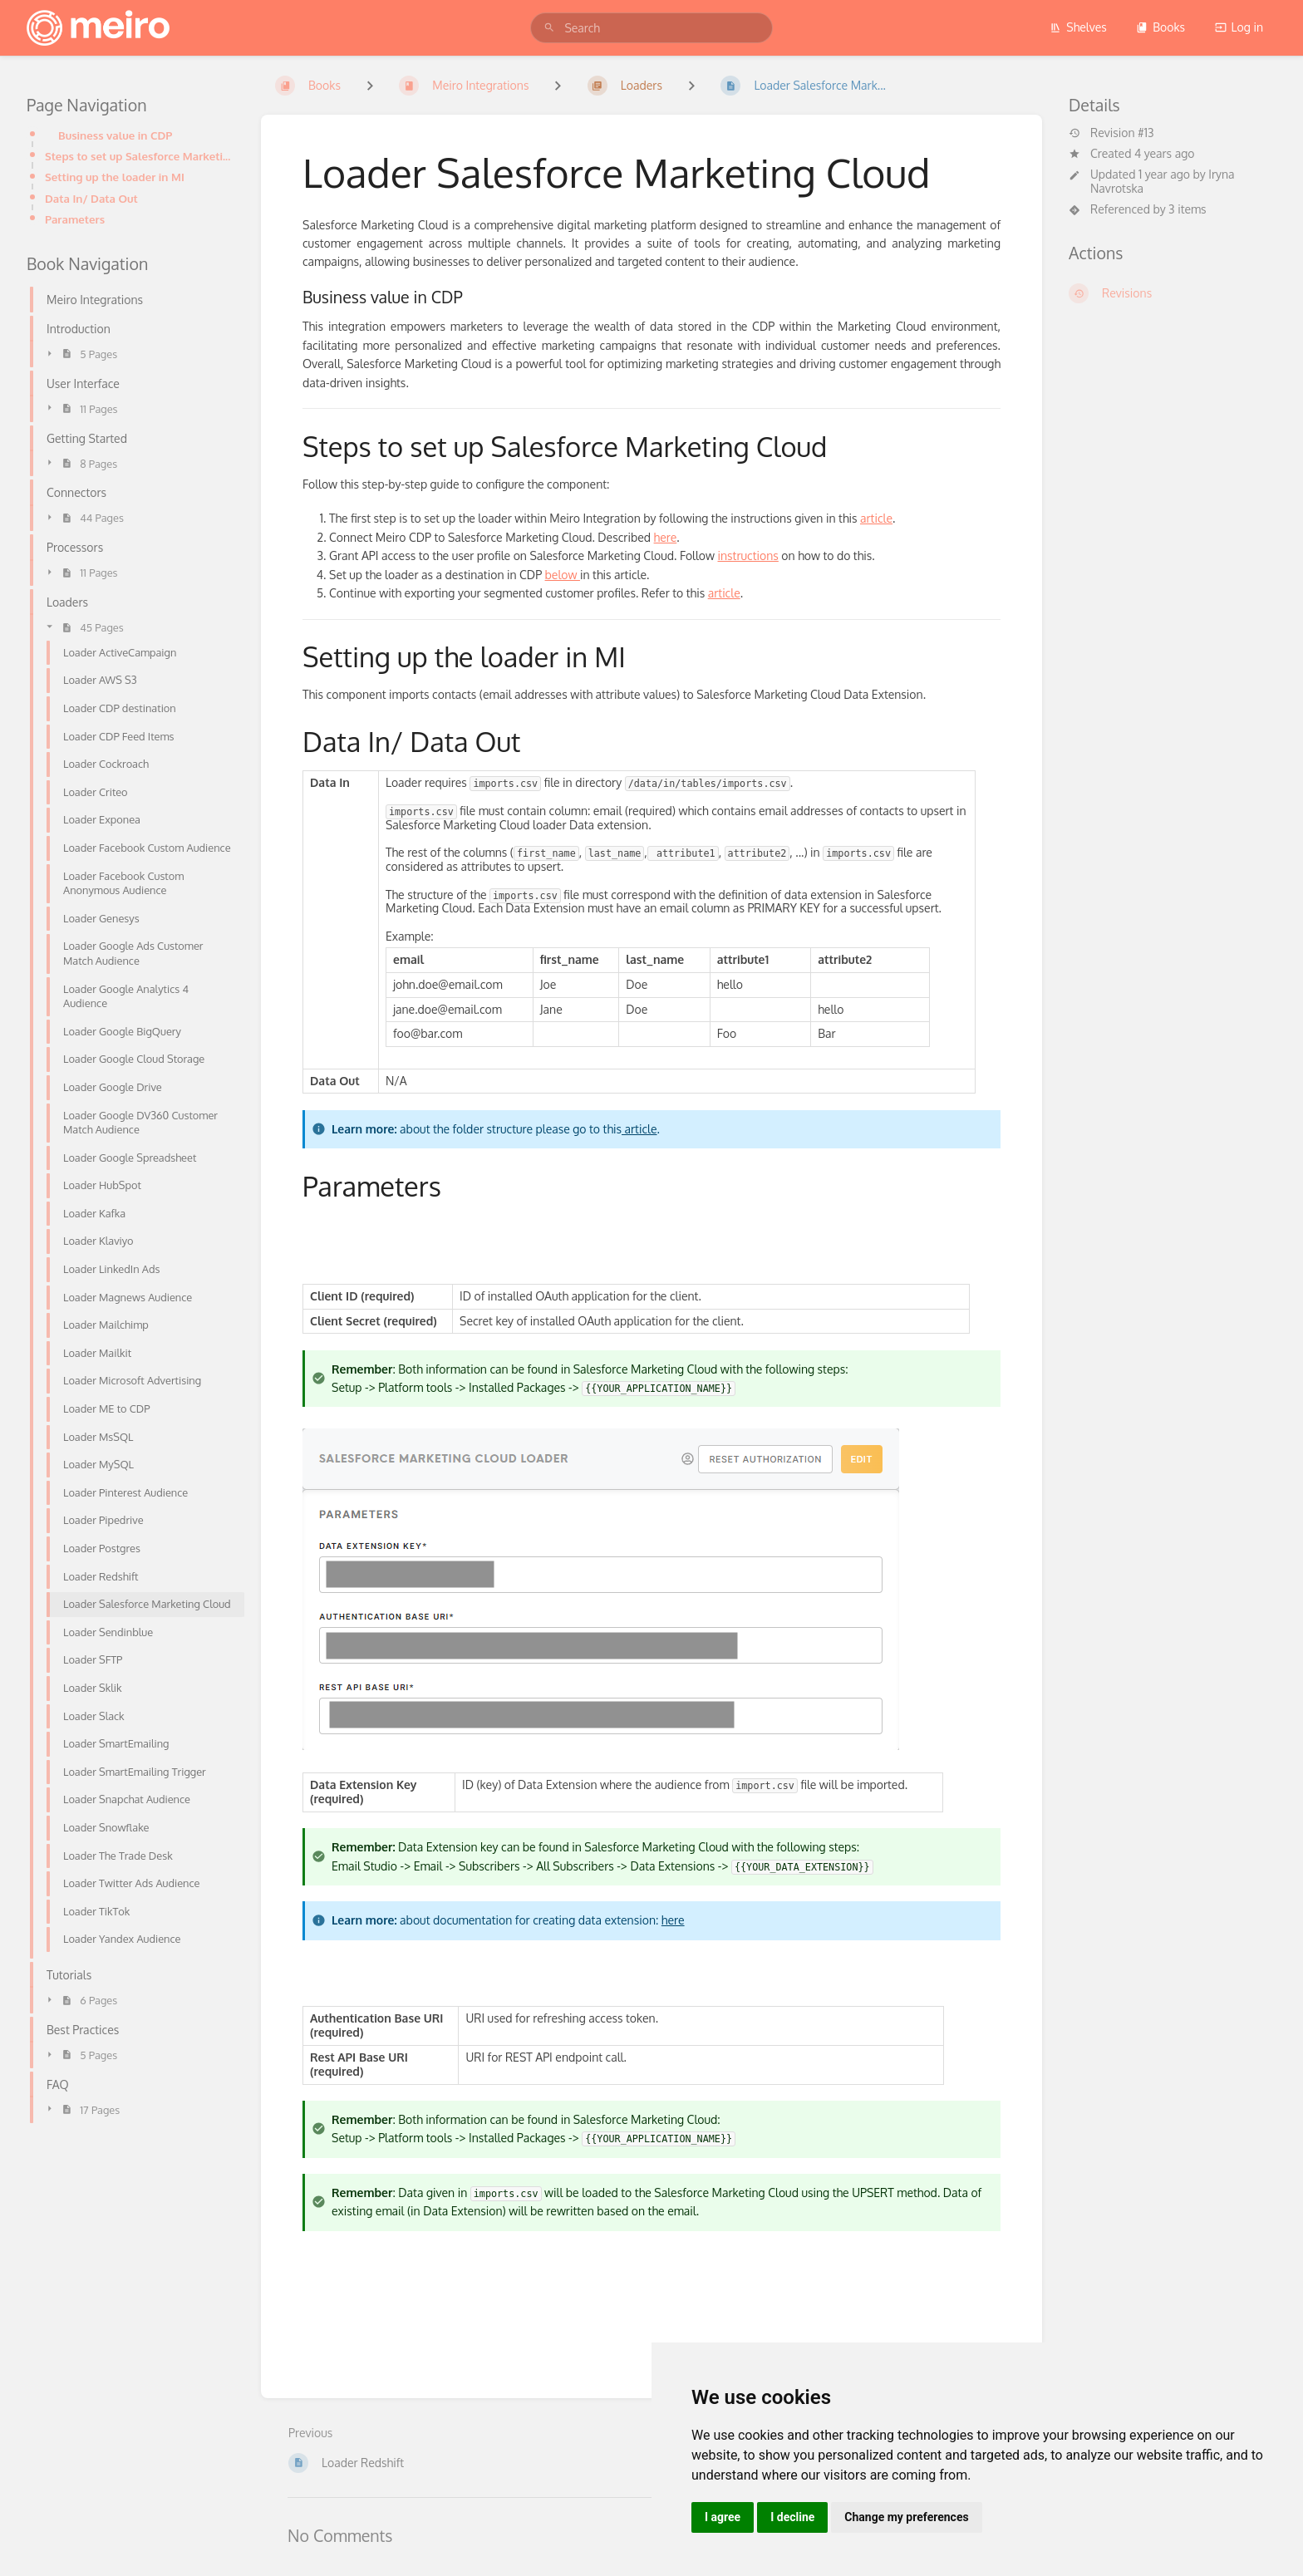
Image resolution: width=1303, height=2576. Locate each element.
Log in (1239, 27)
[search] (651, 27)
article (876, 518)
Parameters (75, 219)
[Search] (549, 28)
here (665, 537)
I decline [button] (792, 2517)
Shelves (1078, 27)
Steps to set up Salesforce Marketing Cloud (139, 156)
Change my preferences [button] (906, 2517)
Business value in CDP (115, 135)
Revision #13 (1111, 133)
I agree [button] (722, 2517)
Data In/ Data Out (91, 198)
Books (1160, 27)
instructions (748, 555)
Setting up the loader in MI (114, 177)
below (562, 575)
